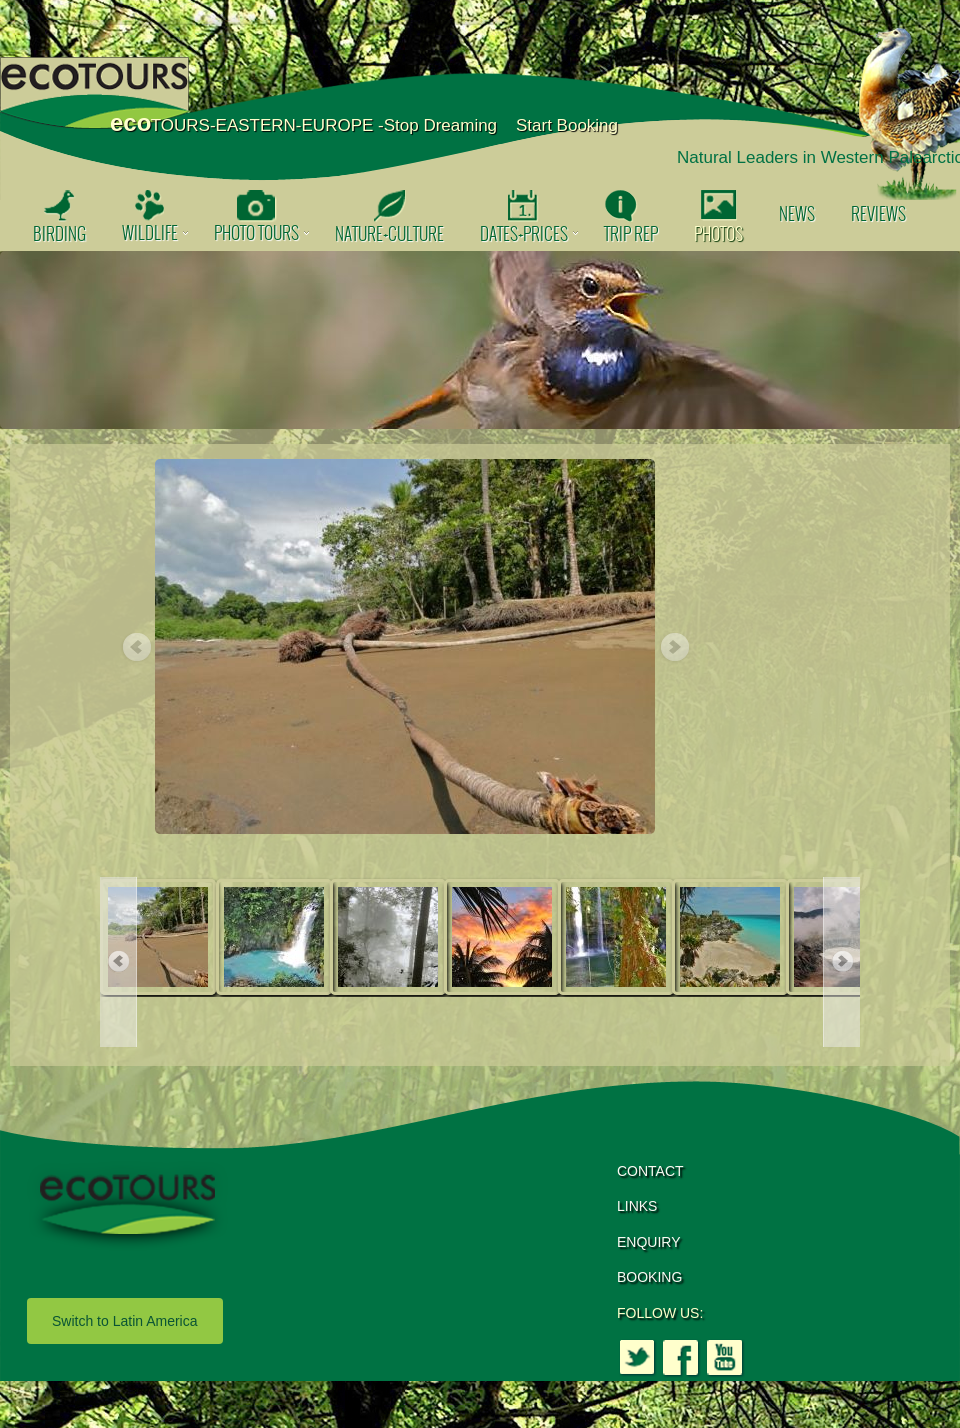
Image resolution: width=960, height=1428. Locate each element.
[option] (480, 340)
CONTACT (650, 1171)
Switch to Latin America (125, 1321)
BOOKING (649, 1277)
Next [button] (674, 648)
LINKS (637, 1206)
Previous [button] (136, 648)
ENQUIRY (649, 1242)
